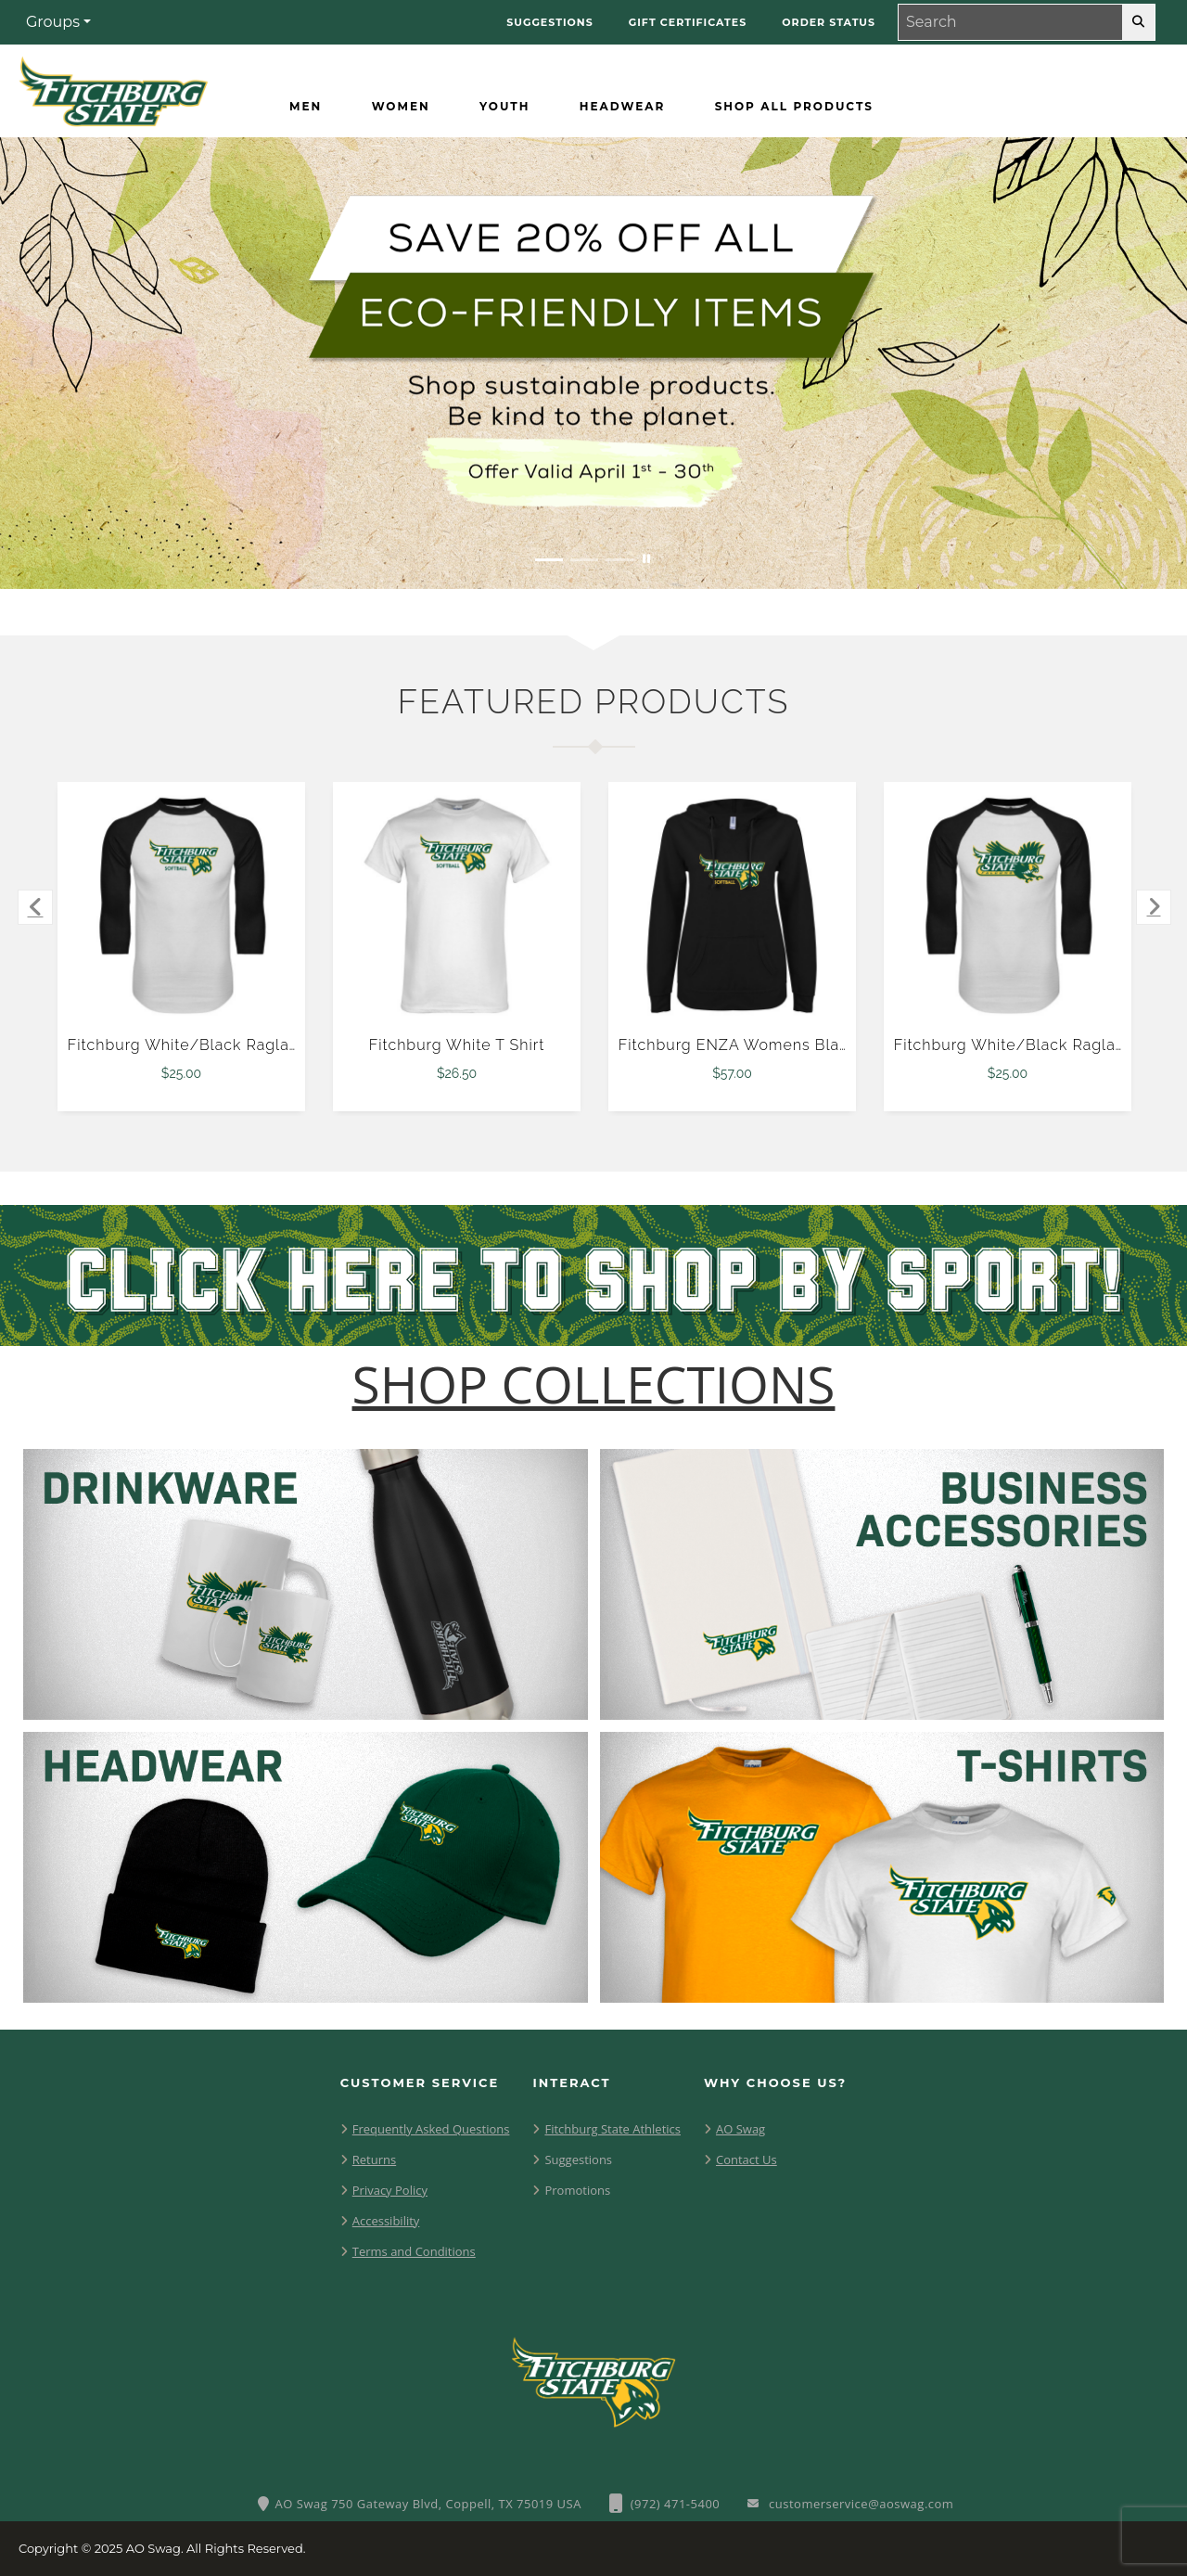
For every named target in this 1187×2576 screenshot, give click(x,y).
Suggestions (578, 2159)
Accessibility (386, 2220)
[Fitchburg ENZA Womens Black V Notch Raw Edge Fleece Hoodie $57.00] (733, 906)
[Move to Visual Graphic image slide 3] (619, 559)
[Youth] (504, 106)
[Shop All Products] (794, 106)
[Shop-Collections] (594, 1384)
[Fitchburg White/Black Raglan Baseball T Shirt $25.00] (182, 906)
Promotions (577, 2190)
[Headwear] (622, 106)
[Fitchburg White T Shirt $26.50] (457, 906)
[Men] (305, 106)
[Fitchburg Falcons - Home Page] (113, 86)
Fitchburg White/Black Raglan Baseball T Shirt (245, 1045)
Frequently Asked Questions (431, 2129)
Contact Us (746, 2159)
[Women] (401, 106)
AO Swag (740, 2129)
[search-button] (1138, 22)
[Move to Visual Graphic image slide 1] (549, 559)
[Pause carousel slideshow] (646, 559)
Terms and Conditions (414, 2251)
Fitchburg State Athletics (612, 2129)
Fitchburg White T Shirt (457, 1045)
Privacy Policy (390, 2190)
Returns (374, 2159)
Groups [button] (53, 22)
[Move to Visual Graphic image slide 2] (584, 559)
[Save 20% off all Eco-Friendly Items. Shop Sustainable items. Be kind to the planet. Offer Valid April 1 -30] (593, 363)
